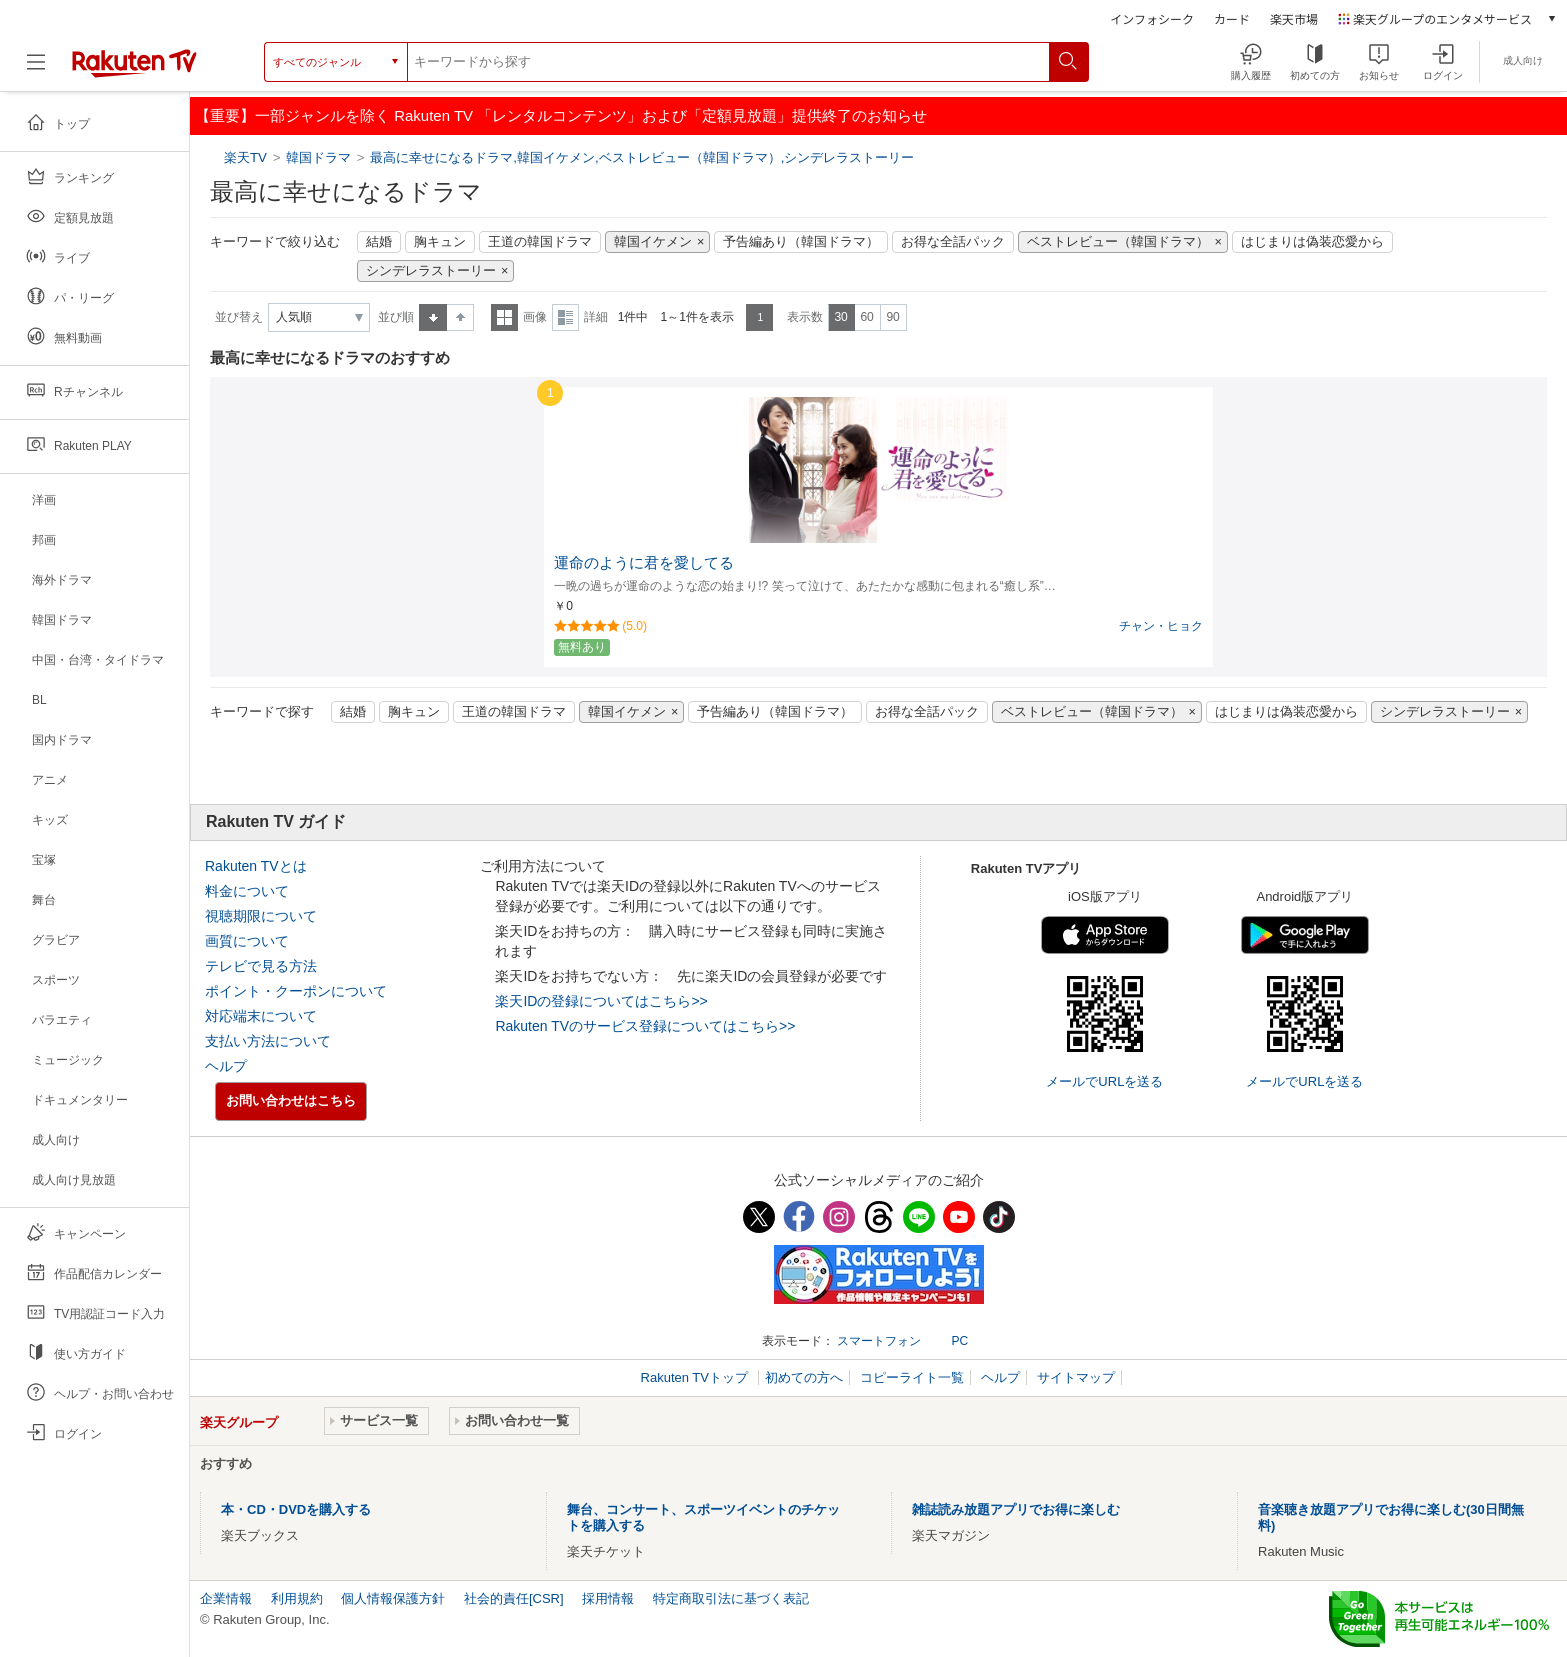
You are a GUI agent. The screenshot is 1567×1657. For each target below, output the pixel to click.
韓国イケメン (653, 242)
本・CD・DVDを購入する (296, 1509)
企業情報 (226, 1598)
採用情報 (608, 1598)
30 (840, 317)
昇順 (433, 317)
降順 (460, 317)
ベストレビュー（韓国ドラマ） (1118, 242)
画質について (247, 941)
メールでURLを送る (1104, 1081)
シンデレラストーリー (431, 271)
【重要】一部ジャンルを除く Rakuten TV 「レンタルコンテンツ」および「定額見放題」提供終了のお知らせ (561, 115)
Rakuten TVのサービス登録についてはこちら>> (645, 1026)
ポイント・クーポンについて (296, 991)
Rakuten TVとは (256, 866)
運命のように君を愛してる (644, 563)
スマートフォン (879, 1341)
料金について (247, 891)
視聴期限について (261, 916)
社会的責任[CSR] (514, 1598)
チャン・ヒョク (1161, 626)
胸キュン (440, 242)
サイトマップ (1076, 1377)
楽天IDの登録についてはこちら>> (601, 1001)
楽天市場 (1294, 18)
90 (892, 317)
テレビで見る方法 (261, 966)
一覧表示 (504, 317)
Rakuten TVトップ (696, 1377)
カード (1232, 18)
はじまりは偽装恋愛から (1312, 242)
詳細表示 (565, 317)
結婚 (379, 242)
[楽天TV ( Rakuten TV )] (134, 69)
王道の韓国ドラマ (540, 242)
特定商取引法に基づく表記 (731, 1598)
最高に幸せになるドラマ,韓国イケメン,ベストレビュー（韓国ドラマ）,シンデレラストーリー (642, 157)
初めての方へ (804, 1377)
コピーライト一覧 (912, 1377)
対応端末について (261, 1016)
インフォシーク (1152, 18)
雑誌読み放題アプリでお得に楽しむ (1016, 1509)
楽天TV (247, 157)
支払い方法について (268, 1041)
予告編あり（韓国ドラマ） (801, 242)
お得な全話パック (953, 242)
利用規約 (297, 1598)
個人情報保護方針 (393, 1598)
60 (866, 317)
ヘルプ (226, 1066)
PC (959, 1341)
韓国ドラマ (318, 157)
